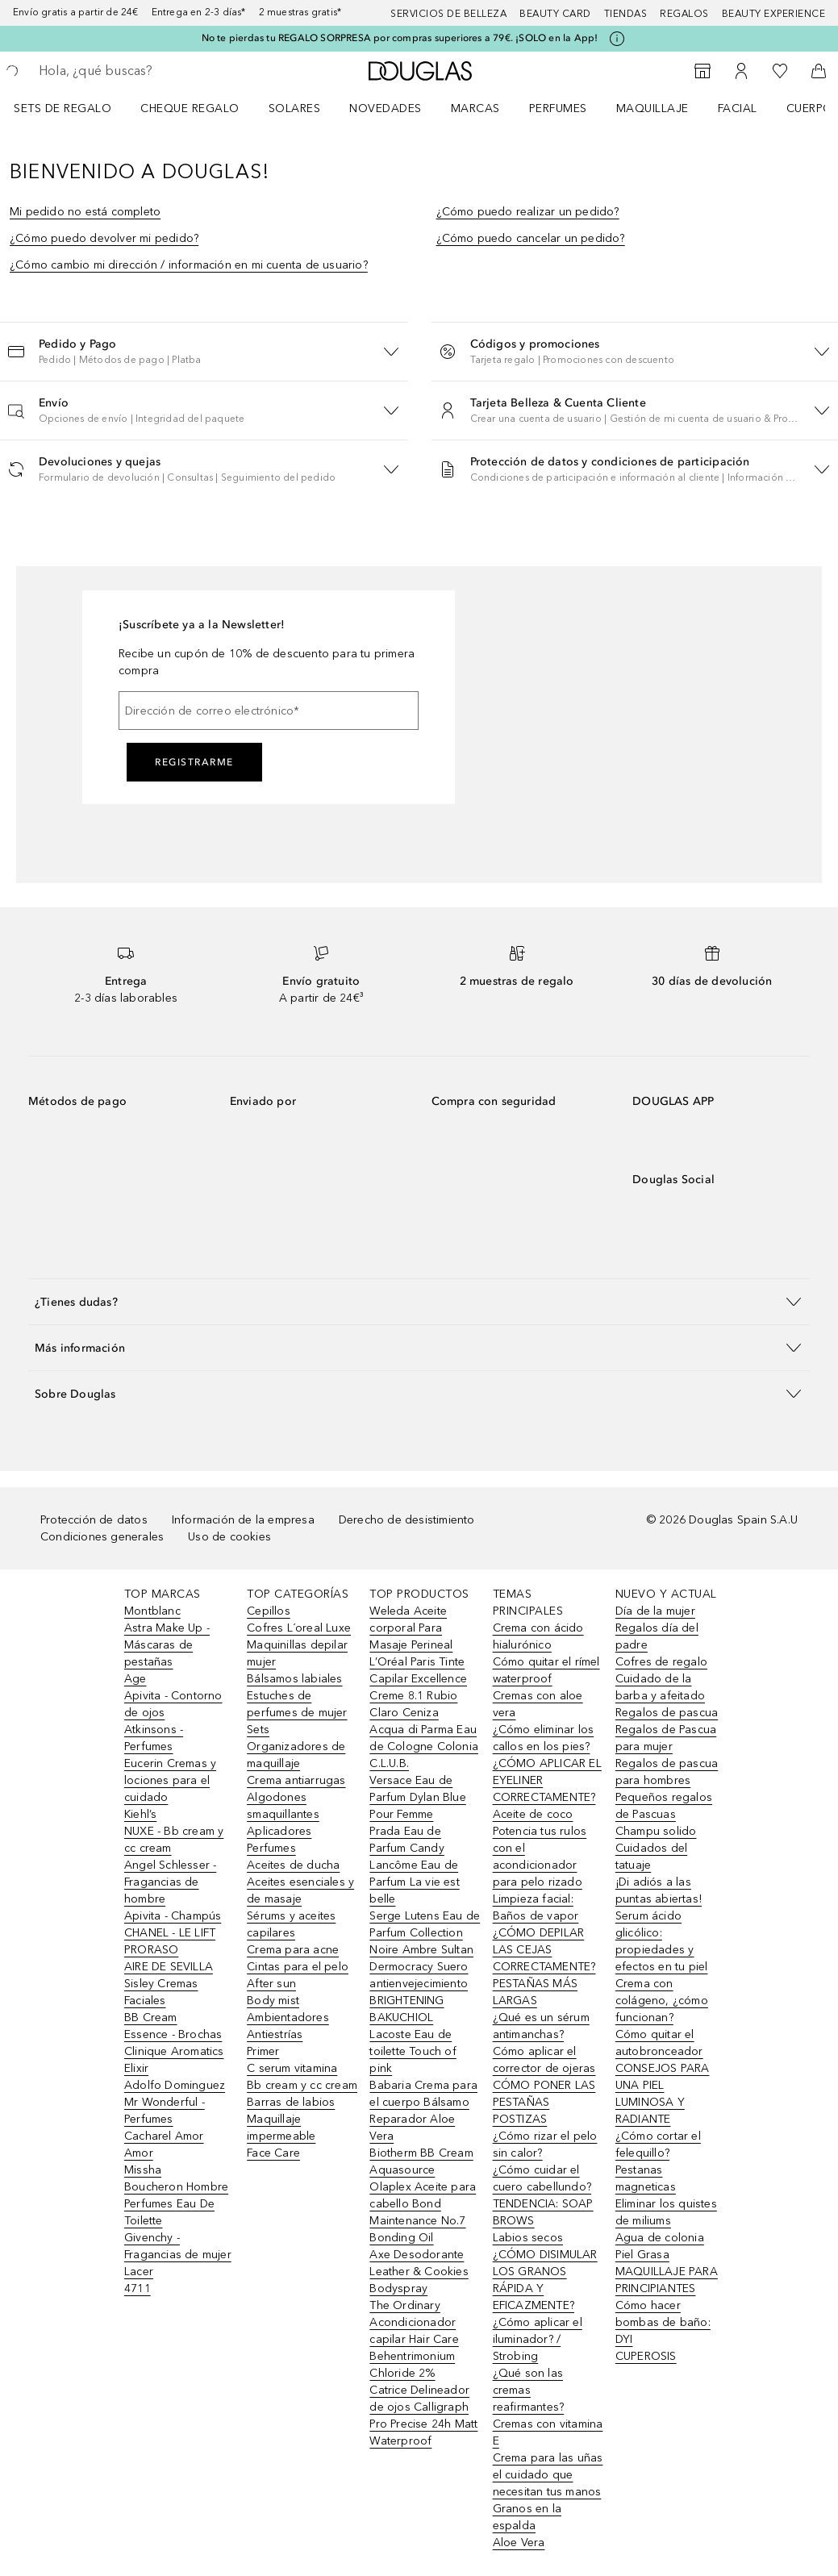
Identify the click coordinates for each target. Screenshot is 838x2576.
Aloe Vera (519, 2542)
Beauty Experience (774, 13)
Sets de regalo (62, 108)
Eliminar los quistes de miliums (666, 2212)
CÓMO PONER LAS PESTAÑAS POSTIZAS (544, 2102)
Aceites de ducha (293, 1865)
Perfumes (558, 108)
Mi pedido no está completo (85, 212)
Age (135, 1679)
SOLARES (295, 108)
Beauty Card (555, 13)
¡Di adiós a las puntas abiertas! (658, 1890)
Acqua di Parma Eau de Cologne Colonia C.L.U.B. (423, 1746)
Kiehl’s (140, 1814)
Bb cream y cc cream (302, 2085)
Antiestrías (274, 2034)
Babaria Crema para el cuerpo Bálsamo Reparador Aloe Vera (423, 2110)
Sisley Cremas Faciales (161, 1992)
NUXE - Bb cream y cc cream (173, 1839)
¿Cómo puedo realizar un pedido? (527, 212)
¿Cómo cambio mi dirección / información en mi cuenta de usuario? (189, 265)
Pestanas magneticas (645, 2178)
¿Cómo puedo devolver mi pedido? (104, 238)
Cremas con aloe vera (538, 1704)
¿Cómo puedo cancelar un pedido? (530, 238)
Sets (258, 1729)
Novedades (385, 108)
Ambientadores (288, 2017)
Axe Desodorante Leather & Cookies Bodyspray (418, 2271)
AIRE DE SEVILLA (168, 1967)
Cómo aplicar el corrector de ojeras (544, 2060)
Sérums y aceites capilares (291, 1924)
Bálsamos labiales (294, 1679)
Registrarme (194, 762)
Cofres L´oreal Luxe (299, 1628)
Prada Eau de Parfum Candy (406, 1839)
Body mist (273, 2000)
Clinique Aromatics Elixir (174, 2060)
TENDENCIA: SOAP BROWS (543, 2212)
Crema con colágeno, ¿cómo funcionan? (661, 2000)
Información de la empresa (243, 1520)
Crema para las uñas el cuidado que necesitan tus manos (548, 2475)
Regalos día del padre (656, 1636)
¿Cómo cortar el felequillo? (658, 2144)
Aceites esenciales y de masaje (300, 1890)
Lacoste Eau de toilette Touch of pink (412, 2051)
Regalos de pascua (666, 1712)
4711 (137, 2288)
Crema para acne (293, 1950)
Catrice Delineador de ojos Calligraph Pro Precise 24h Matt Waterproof (423, 2415)
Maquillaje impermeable (281, 2127)
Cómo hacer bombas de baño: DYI (663, 2322)
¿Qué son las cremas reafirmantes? (529, 2390)
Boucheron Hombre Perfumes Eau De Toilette (176, 2204)
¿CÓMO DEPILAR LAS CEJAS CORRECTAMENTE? (544, 1950)
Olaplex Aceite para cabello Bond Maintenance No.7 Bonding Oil (422, 2212)
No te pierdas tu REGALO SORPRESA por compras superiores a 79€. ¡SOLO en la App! (400, 38)
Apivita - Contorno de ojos (173, 1704)
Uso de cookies (229, 1537)
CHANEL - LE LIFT (169, 1933)
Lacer (138, 2271)
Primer (263, 2051)
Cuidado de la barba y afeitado (660, 1687)
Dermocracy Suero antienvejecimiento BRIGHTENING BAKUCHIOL (418, 1992)
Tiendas (626, 13)
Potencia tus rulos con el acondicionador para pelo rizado (540, 1856)
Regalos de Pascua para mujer (665, 1738)
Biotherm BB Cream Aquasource (421, 2161)
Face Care (273, 2153)
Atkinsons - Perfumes (153, 1738)
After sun (271, 1983)
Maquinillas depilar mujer (297, 1653)
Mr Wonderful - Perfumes (164, 2110)
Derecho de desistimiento (407, 1520)
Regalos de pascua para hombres (666, 1772)
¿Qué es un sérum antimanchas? (541, 2026)
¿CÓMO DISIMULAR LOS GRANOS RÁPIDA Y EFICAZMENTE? (545, 2280)
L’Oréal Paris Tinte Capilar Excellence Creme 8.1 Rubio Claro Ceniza (418, 1687)
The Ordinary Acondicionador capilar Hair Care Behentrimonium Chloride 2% (413, 2339)
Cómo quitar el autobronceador (659, 2043)
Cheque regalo (190, 108)
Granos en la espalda (527, 2517)
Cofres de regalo (661, 1662)
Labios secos (528, 2238)
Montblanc (152, 1611)
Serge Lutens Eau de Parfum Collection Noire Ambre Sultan (424, 1933)
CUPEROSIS (646, 2356)
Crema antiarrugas (296, 1780)
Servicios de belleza (448, 13)
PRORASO (151, 1950)
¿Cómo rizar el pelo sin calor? (545, 2144)
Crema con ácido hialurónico (538, 1636)
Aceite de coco (533, 1814)
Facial (737, 108)
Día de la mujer (655, 1611)
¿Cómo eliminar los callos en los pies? (543, 1738)
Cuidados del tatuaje (651, 1856)
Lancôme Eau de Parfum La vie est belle (414, 1882)
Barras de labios (291, 2102)
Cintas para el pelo (297, 1967)
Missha (142, 2170)
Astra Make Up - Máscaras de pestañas (167, 1645)
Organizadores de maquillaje (296, 1755)
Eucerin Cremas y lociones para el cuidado (170, 1780)
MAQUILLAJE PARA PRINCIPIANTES (666, 2280)
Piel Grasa (642, 2254)
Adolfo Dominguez (174, 2085)
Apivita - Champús (172, 1916)
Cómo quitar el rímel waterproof (546, 1670)
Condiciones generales (102, 1537)
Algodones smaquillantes (283, 1805)
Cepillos (268, 1611)
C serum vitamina (292, 2068)
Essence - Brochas (173, 2034)
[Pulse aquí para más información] (617, 38)
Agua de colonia (659, 2238)
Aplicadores (279, 1831)
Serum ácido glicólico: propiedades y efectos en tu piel (661, 1941)
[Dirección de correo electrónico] (269, 710)
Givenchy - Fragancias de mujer (177, 2246)
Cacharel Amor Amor (164, 2144)
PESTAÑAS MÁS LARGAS (535, 1992)
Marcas (475, 108)
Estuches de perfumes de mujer (297, 1704)
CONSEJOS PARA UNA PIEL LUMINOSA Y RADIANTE (662, 2093)
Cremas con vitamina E (548, 2432)
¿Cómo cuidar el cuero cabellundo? (542, 2178)
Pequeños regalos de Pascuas (663, 1805)
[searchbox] (154, 71)
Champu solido (656, 1831)
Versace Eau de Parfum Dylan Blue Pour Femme (417, 1797)
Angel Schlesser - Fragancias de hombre (170, 1882)
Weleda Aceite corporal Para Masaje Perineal (410, 1628)
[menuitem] (73, 108)
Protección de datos (94, 1520)
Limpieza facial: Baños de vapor (536, 1907)
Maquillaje (652, 108)
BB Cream (150, 2017)
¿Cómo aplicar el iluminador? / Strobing (537, 2339)
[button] (203, 351)
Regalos (684, 13)
